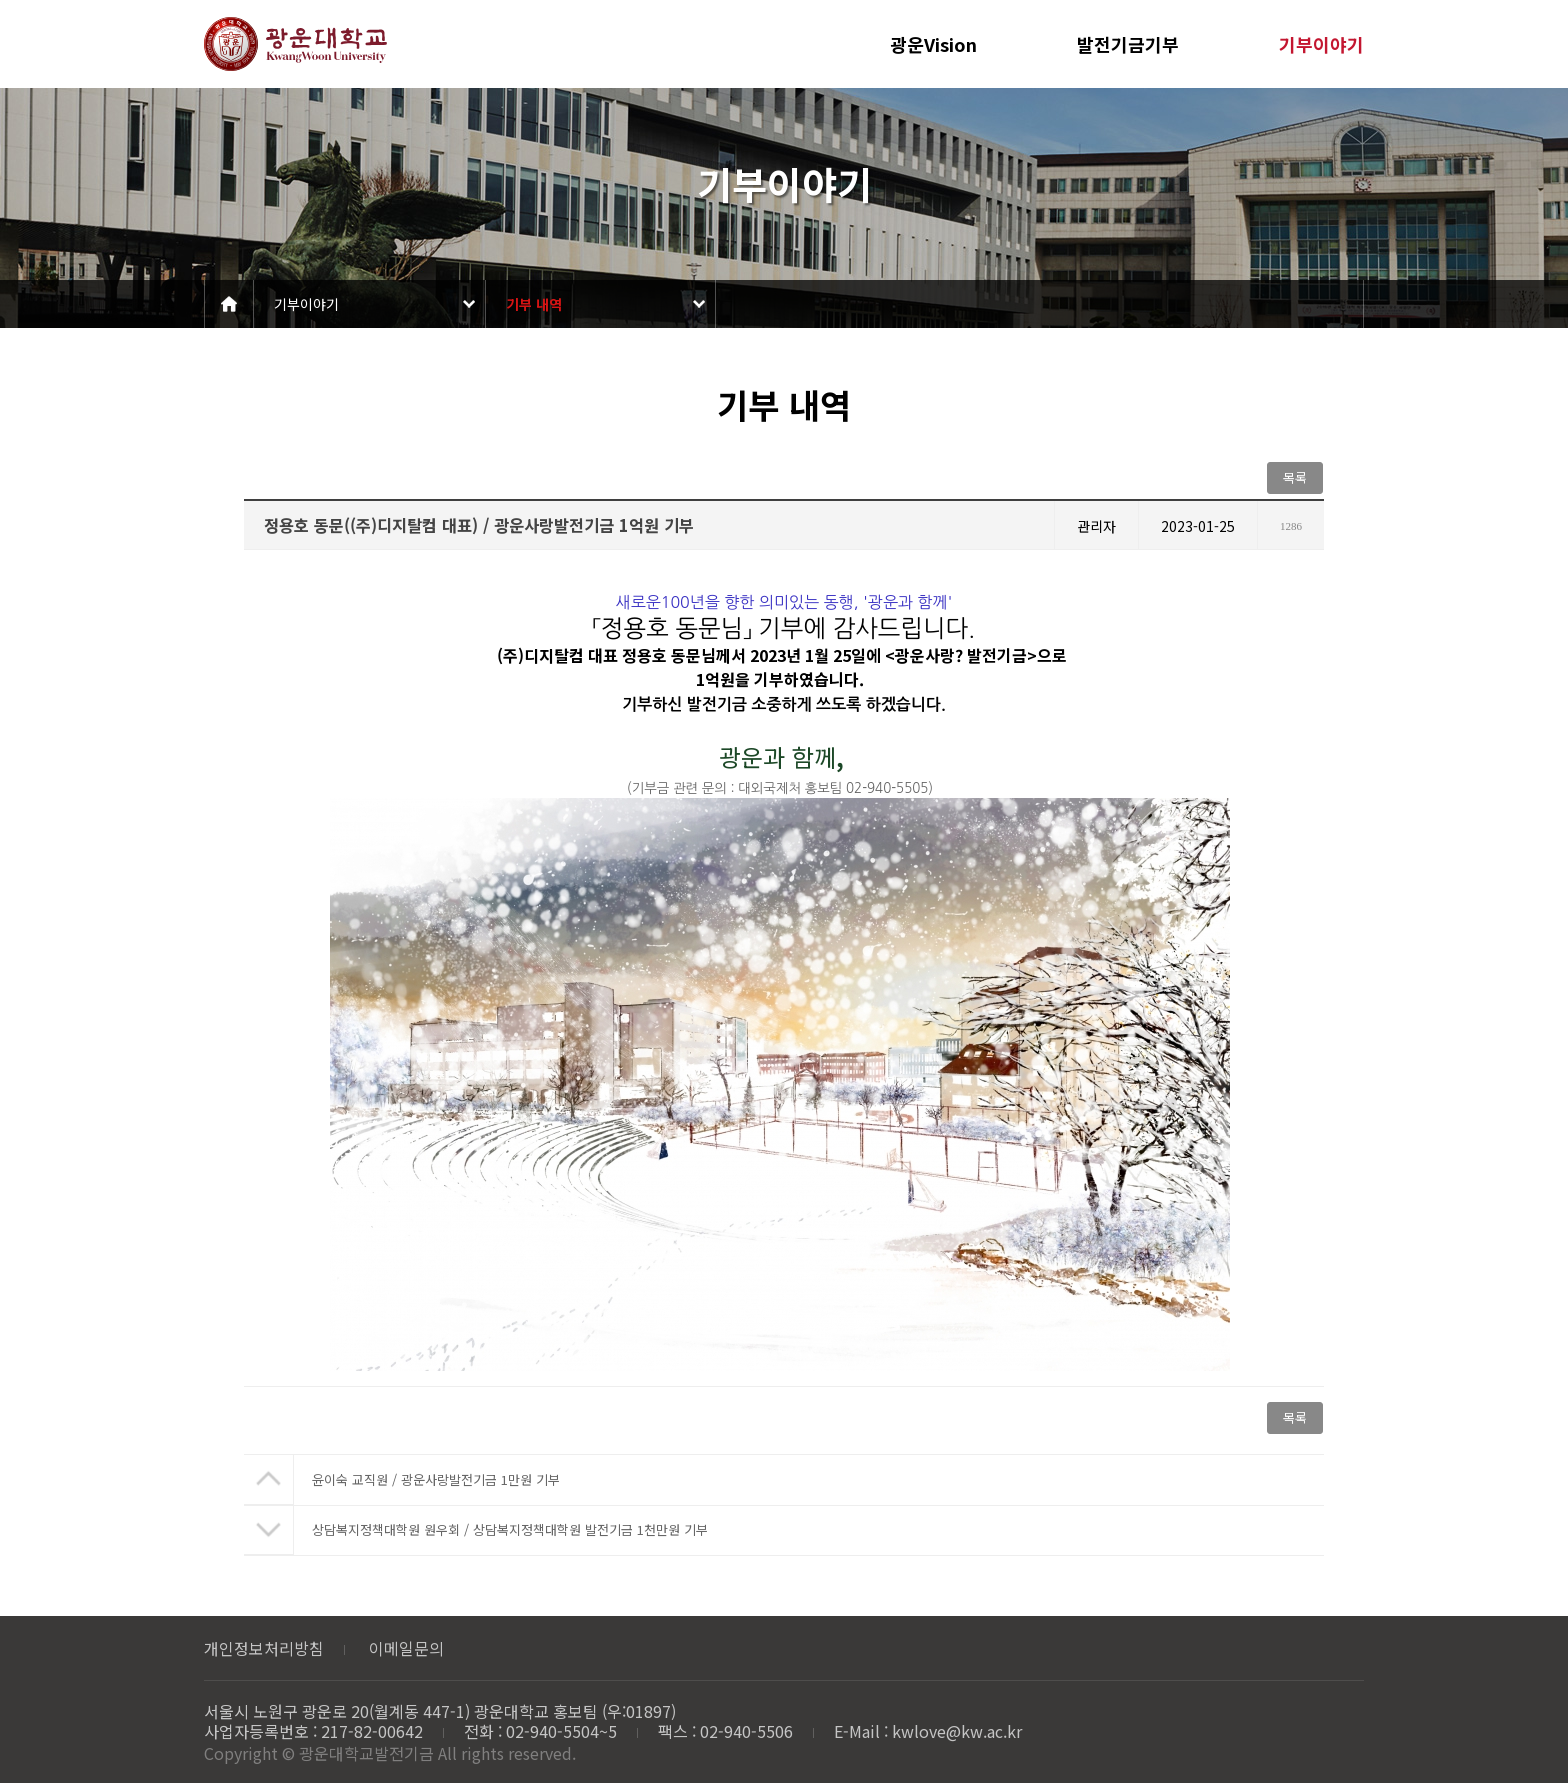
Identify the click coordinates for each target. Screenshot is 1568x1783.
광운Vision (933, 44)
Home (229, 304)
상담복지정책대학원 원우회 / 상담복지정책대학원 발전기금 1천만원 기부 (510, 1529)
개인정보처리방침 (264, 1648)
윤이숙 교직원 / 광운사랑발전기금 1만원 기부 (436, 1479)
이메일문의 (406, 1648)
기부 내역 (534, 304)
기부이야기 (1321, 44)
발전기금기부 (1128, 44)
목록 (1295, 477)
